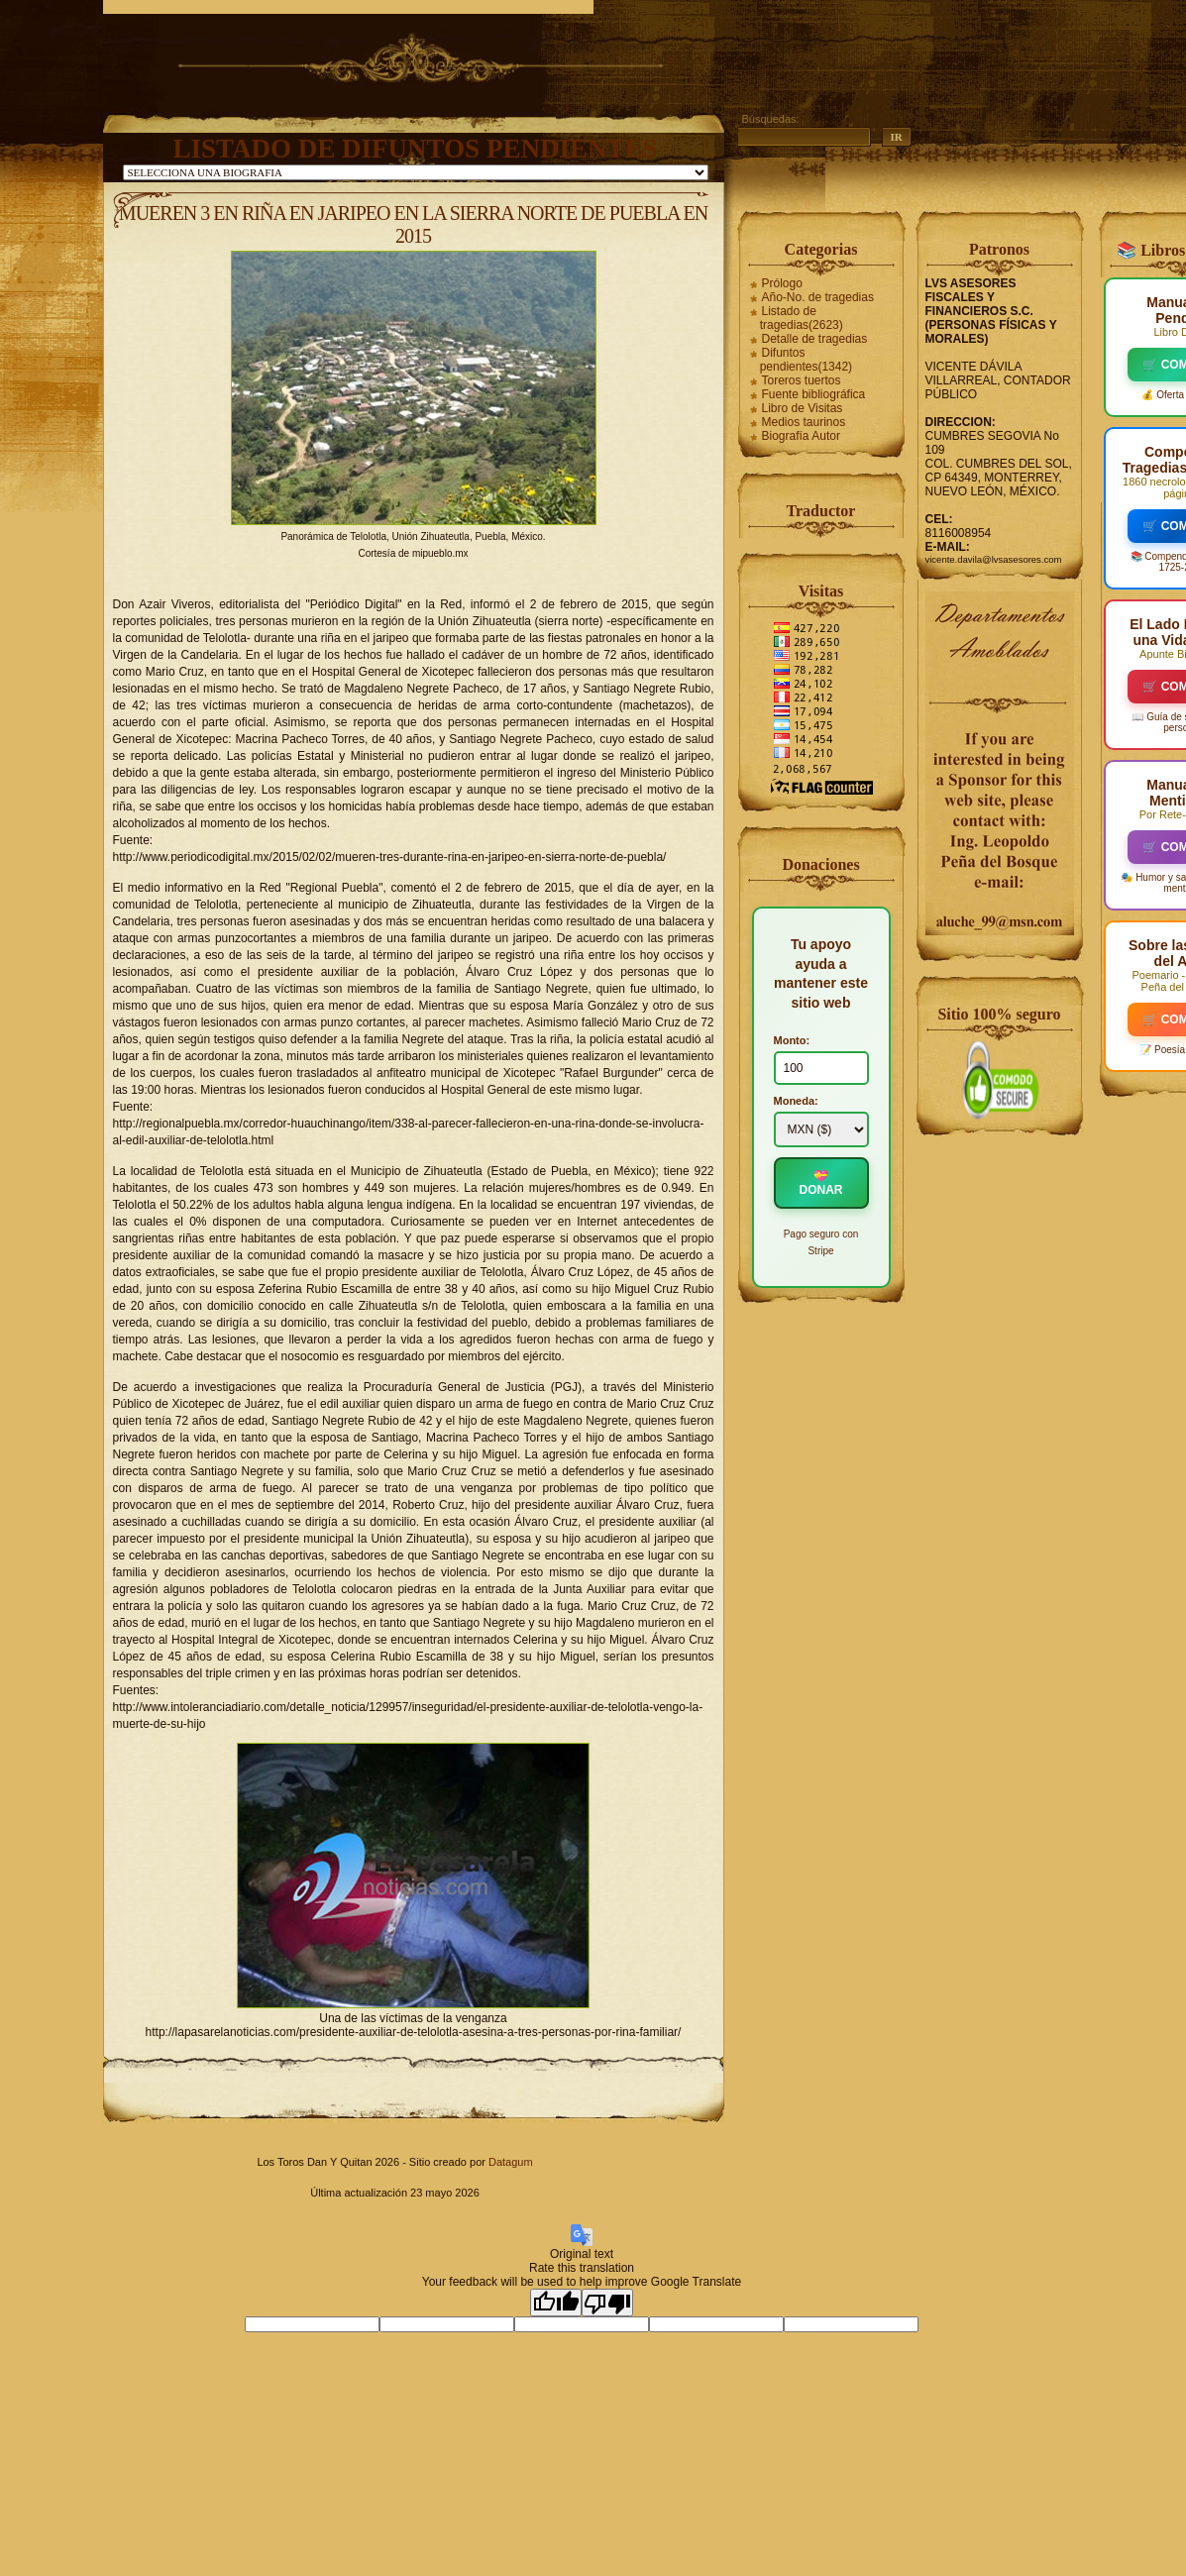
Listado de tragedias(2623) (801, 318)
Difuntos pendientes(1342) (806, 360)
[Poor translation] (607, 2302)
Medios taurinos (804, 422)
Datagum (510, 2162)
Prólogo (782, 283)
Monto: (792, 1040)
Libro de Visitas (802, 408)
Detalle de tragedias (815, 339)
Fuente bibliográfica (814, 394)
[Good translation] (556, 2302)
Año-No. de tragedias (818, 297)
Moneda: (796, 1101)
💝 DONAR (821, 1183)
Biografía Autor (801, 436)
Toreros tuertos (801, 380)
